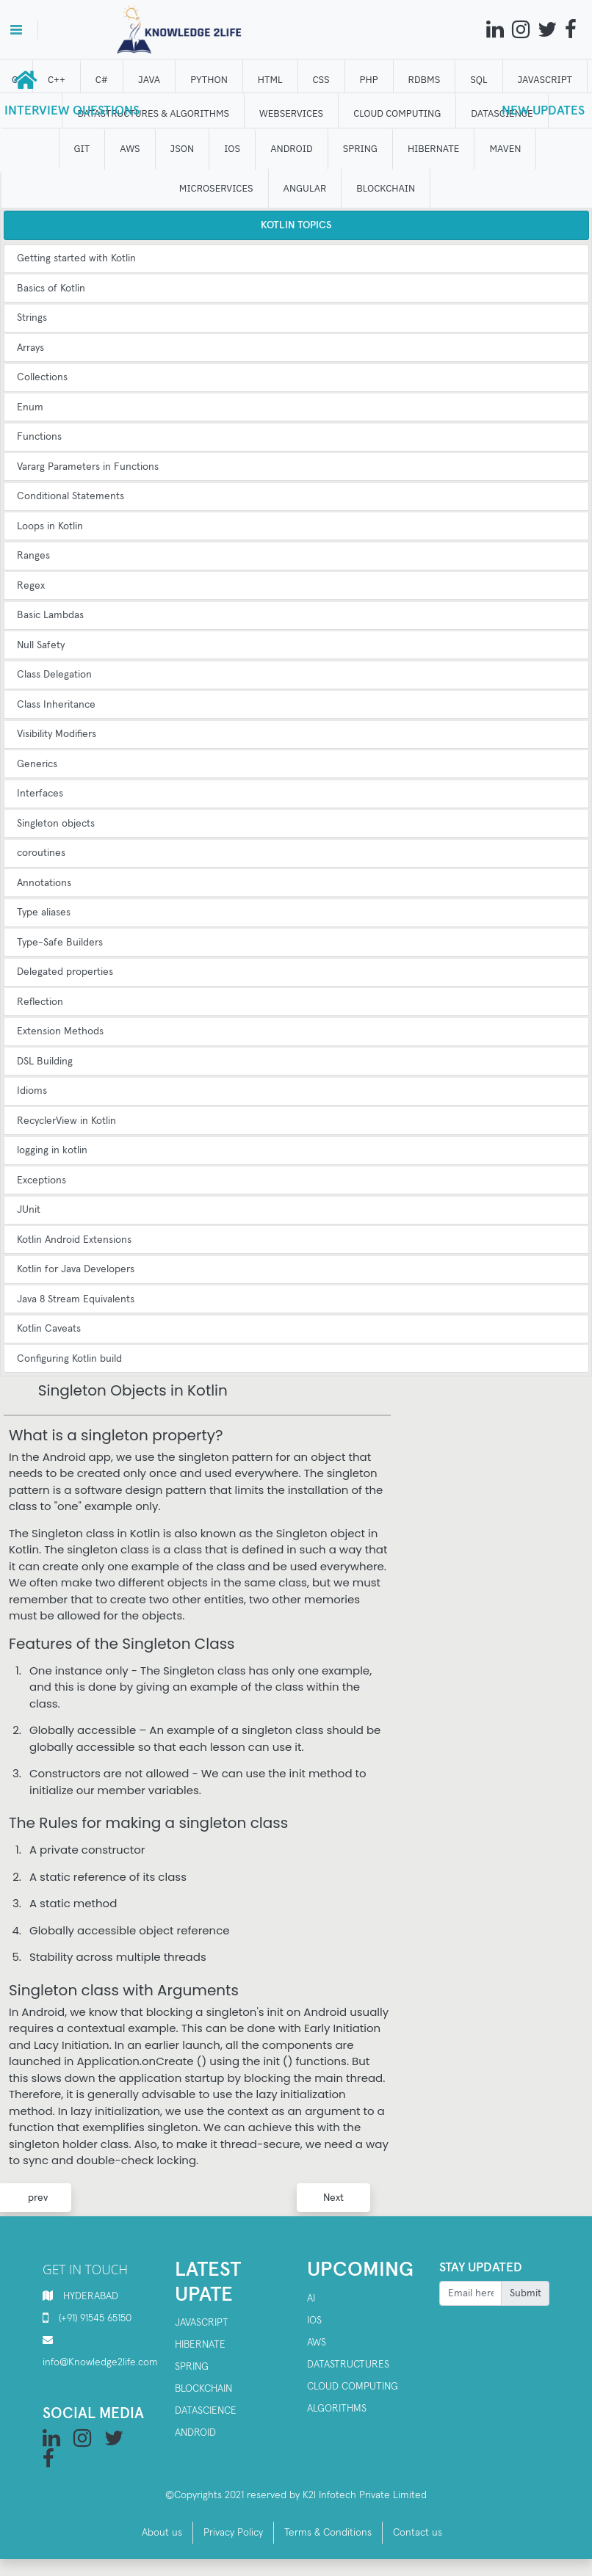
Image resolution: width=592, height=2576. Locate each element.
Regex (31, 586)
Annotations (44, 883)
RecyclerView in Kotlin (66, 1121)
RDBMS (425, 79)
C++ (58, 79)
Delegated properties (65, 972)
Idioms (32, 1091)
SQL (480, 79)
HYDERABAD (90, 2296)
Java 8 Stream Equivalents (75, 1299)
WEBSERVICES (293, 113)
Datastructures (348, 2364)
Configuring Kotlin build (69, 1359)
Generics (37, 764)
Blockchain (203, 2389)
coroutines (41, 853)
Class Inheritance (56, 705)
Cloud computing (352, 2386)
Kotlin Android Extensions (74, 1240)
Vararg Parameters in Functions (88, 467)
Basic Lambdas (50, 615)
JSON (183, 148)
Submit (525, 2293)
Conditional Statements (70, 496)
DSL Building (45, 1061)
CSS (322, 79)
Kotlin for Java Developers (75, 1269)
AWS (131, 148)
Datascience (206, 2411)
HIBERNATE (435, 148)
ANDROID (293, 148)
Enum (30, 407)
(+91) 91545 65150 (95, 2318)
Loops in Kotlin (50, 526)
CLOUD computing (398, 113)
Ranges (33, 556)
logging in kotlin (52, 1150)
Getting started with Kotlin (76, 258)
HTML (271, 79)
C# (102, 79)
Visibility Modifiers (56, 734)
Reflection (40, 1002)
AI (311, 2298)
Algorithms (337, 2408)
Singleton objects (56, 824)
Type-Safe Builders (60, 942)
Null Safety (41, 645)
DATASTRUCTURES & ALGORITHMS (155, 113)
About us (162, 2533)
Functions (39, 437)
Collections (42, 377)
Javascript (201, 2323)
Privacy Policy (233, 2533)
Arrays (30, 348)
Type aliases (44, 912)
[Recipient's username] (470, 2293)
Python (210, 79)
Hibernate (200, 2345)
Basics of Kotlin (51, 288)
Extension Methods (60, 1031)
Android (195, 2433)
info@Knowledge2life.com (100, 2362)
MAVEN (506, 148)
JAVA (151, 79)
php (370, 79)
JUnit (28, 1210)
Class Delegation (54, 675)
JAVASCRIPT (546, 79)
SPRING (361, 148)
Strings (32, 318)
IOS (233, 148)
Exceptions (41, 1180)
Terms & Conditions (328, 2533)
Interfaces (40, 793)
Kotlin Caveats (49, 1329)
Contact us (417, 2533)
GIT (83, 148)
